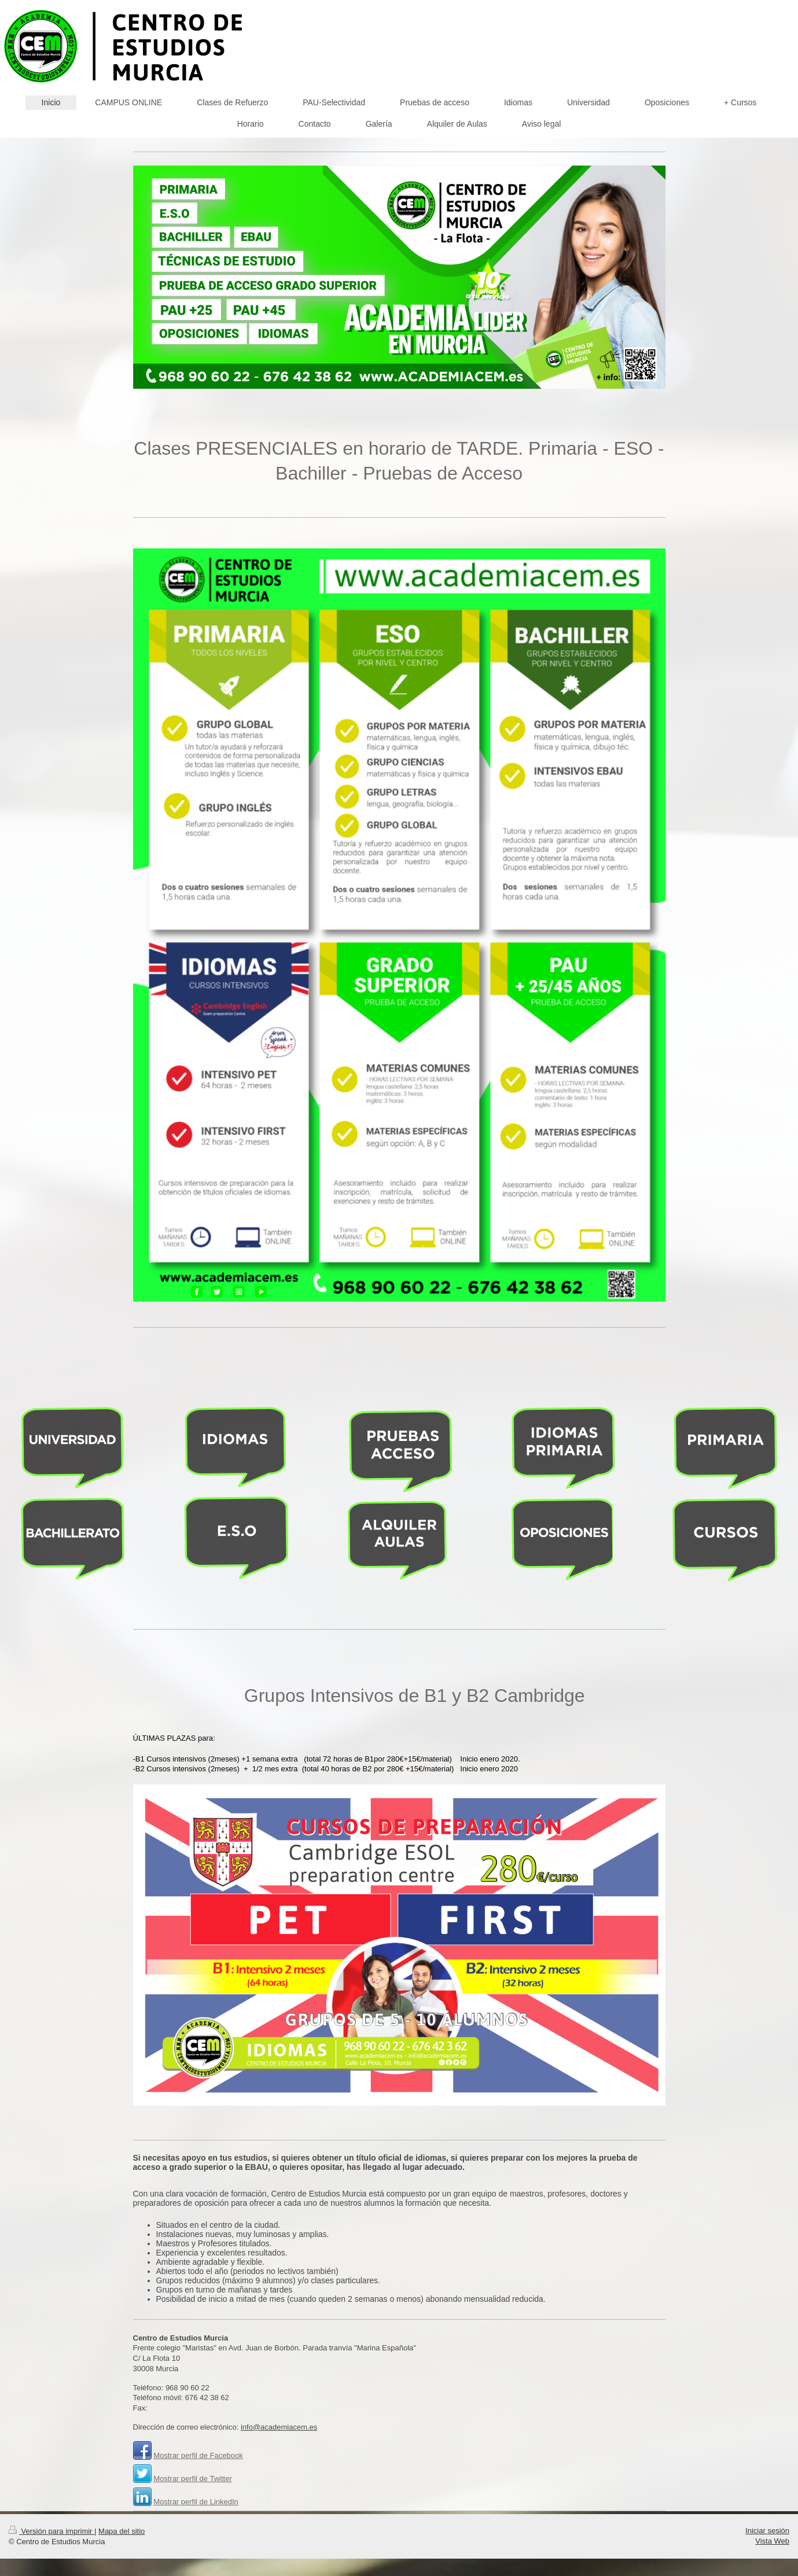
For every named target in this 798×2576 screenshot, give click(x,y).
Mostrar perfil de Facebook (198, 2455)
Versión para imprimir (51, 2531)
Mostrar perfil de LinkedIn (195, 2501)
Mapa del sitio (121, 2531)
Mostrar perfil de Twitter (192, 2478)
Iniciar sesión (767, 2530)
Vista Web (772, 2541)
